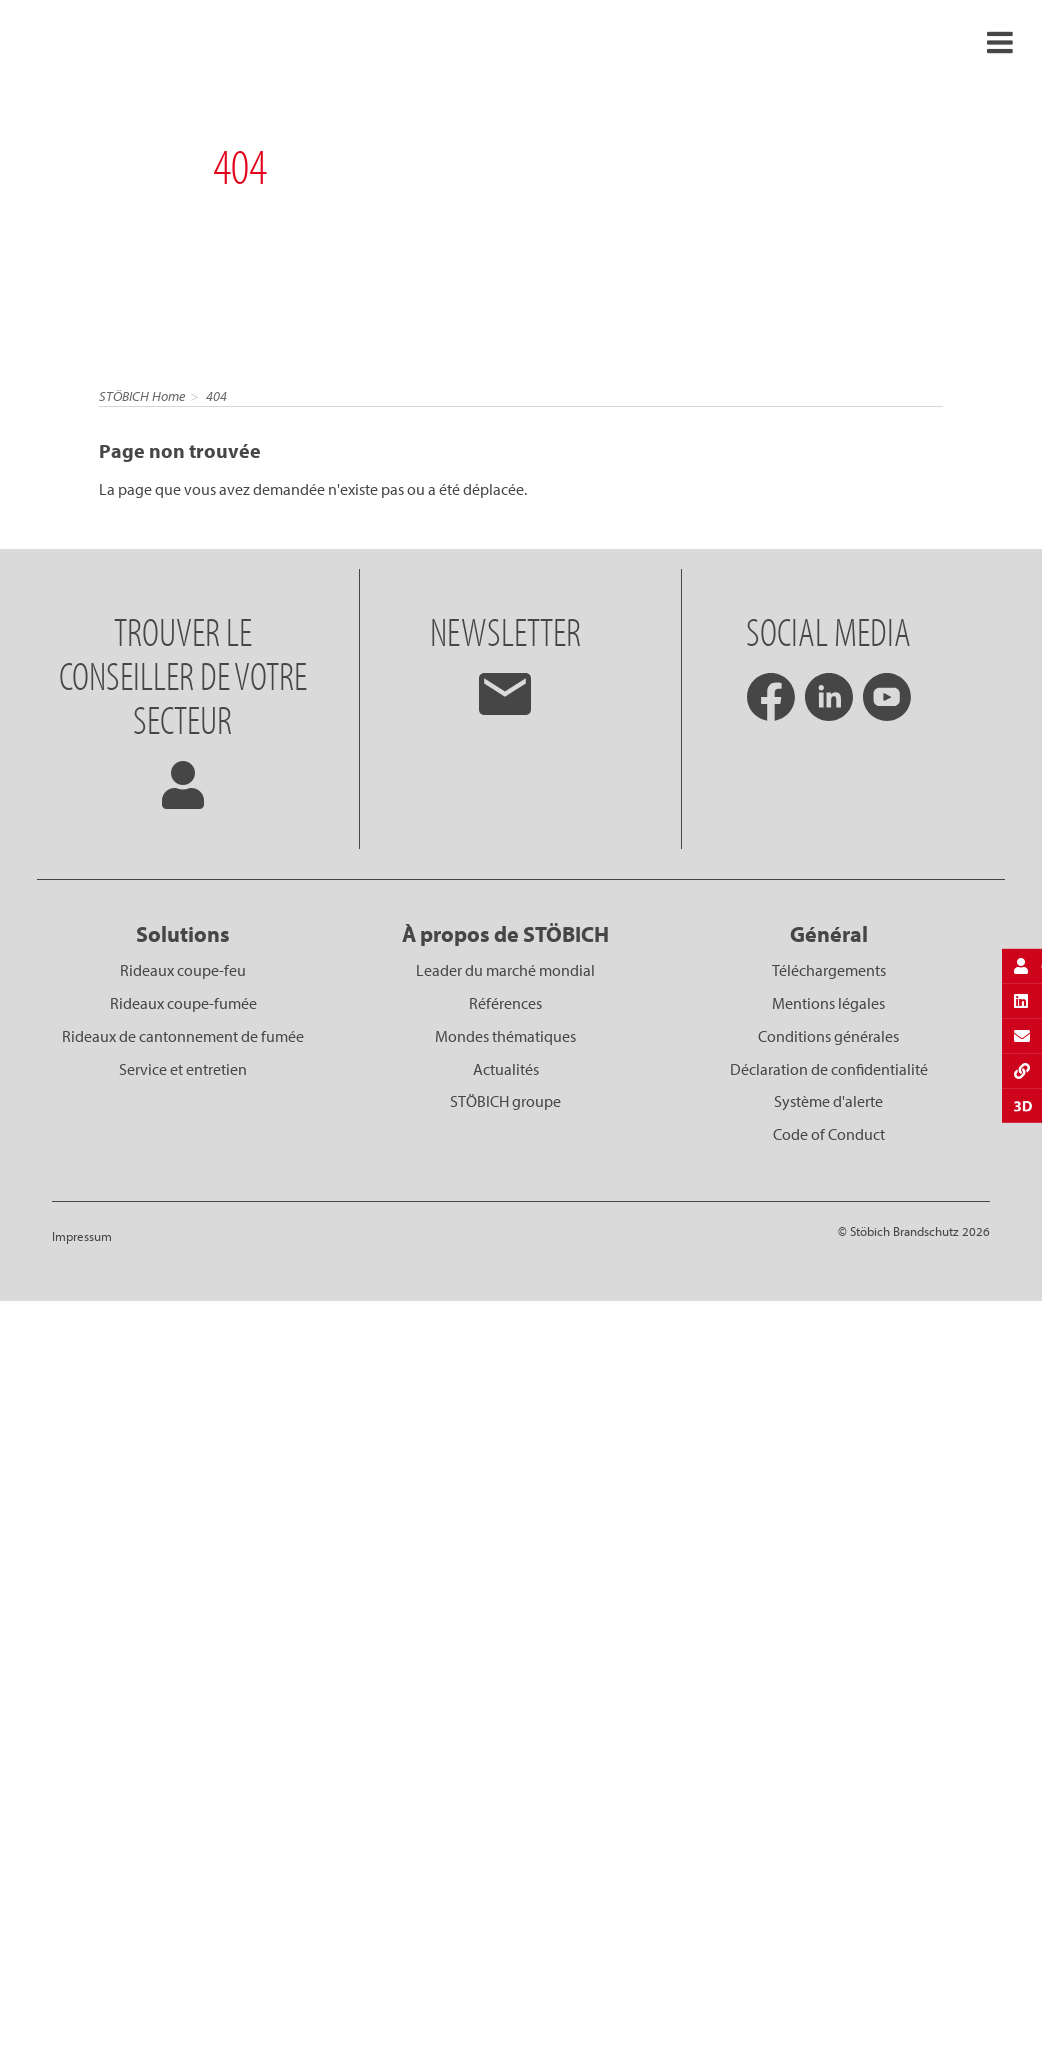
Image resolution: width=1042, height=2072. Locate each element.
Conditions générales (828, 1036)
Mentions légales (828, 1003)
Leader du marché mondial (505, 970)
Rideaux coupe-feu (183, 970)
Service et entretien (183, 1069)
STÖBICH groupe (505, 1101)
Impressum (82, 1236)
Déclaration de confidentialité (829, 1069)
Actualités (506, 1069)
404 (216, 396)
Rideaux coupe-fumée (183, 1003)
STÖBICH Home (142, 396)
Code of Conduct (829, 1134)
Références (505, 1003)
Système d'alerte (828, 1101)
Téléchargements (829, 970)
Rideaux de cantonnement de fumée (183, 1036)
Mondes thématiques (505, 1036)
